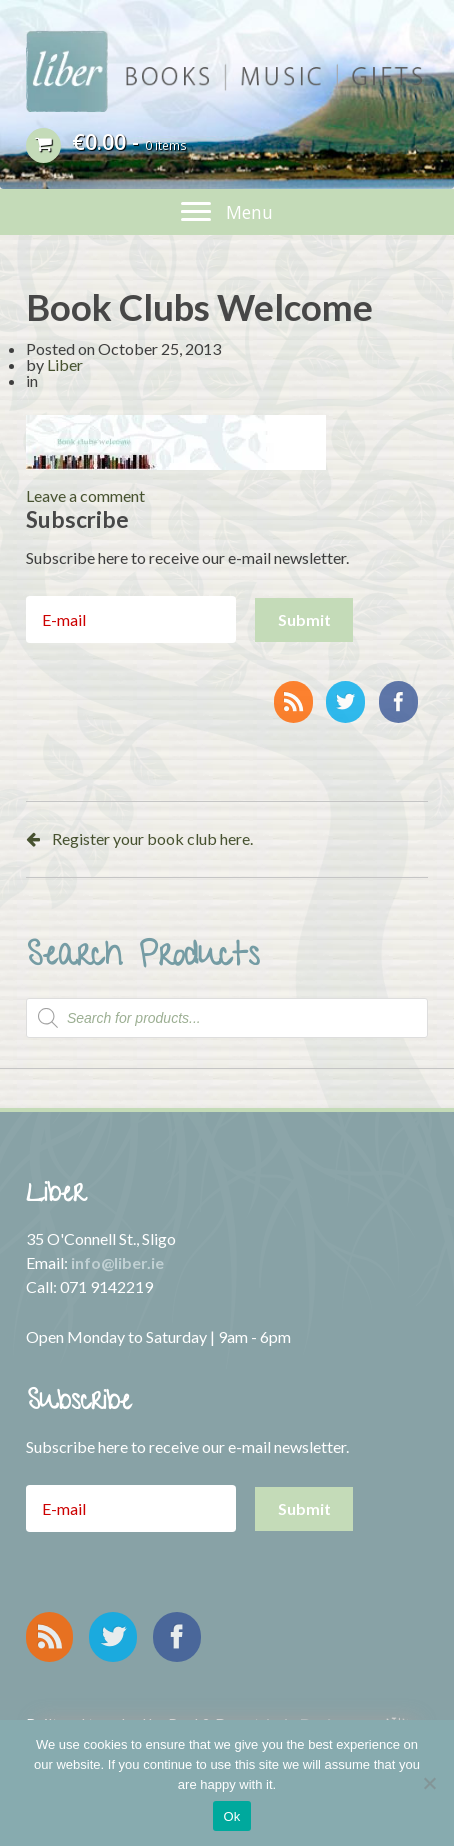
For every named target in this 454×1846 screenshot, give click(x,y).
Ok (231, 1816)
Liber (65, 364)
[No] (429, 1783)
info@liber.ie (117, 1262)
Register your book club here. (152, 838)
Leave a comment (85, 495)
